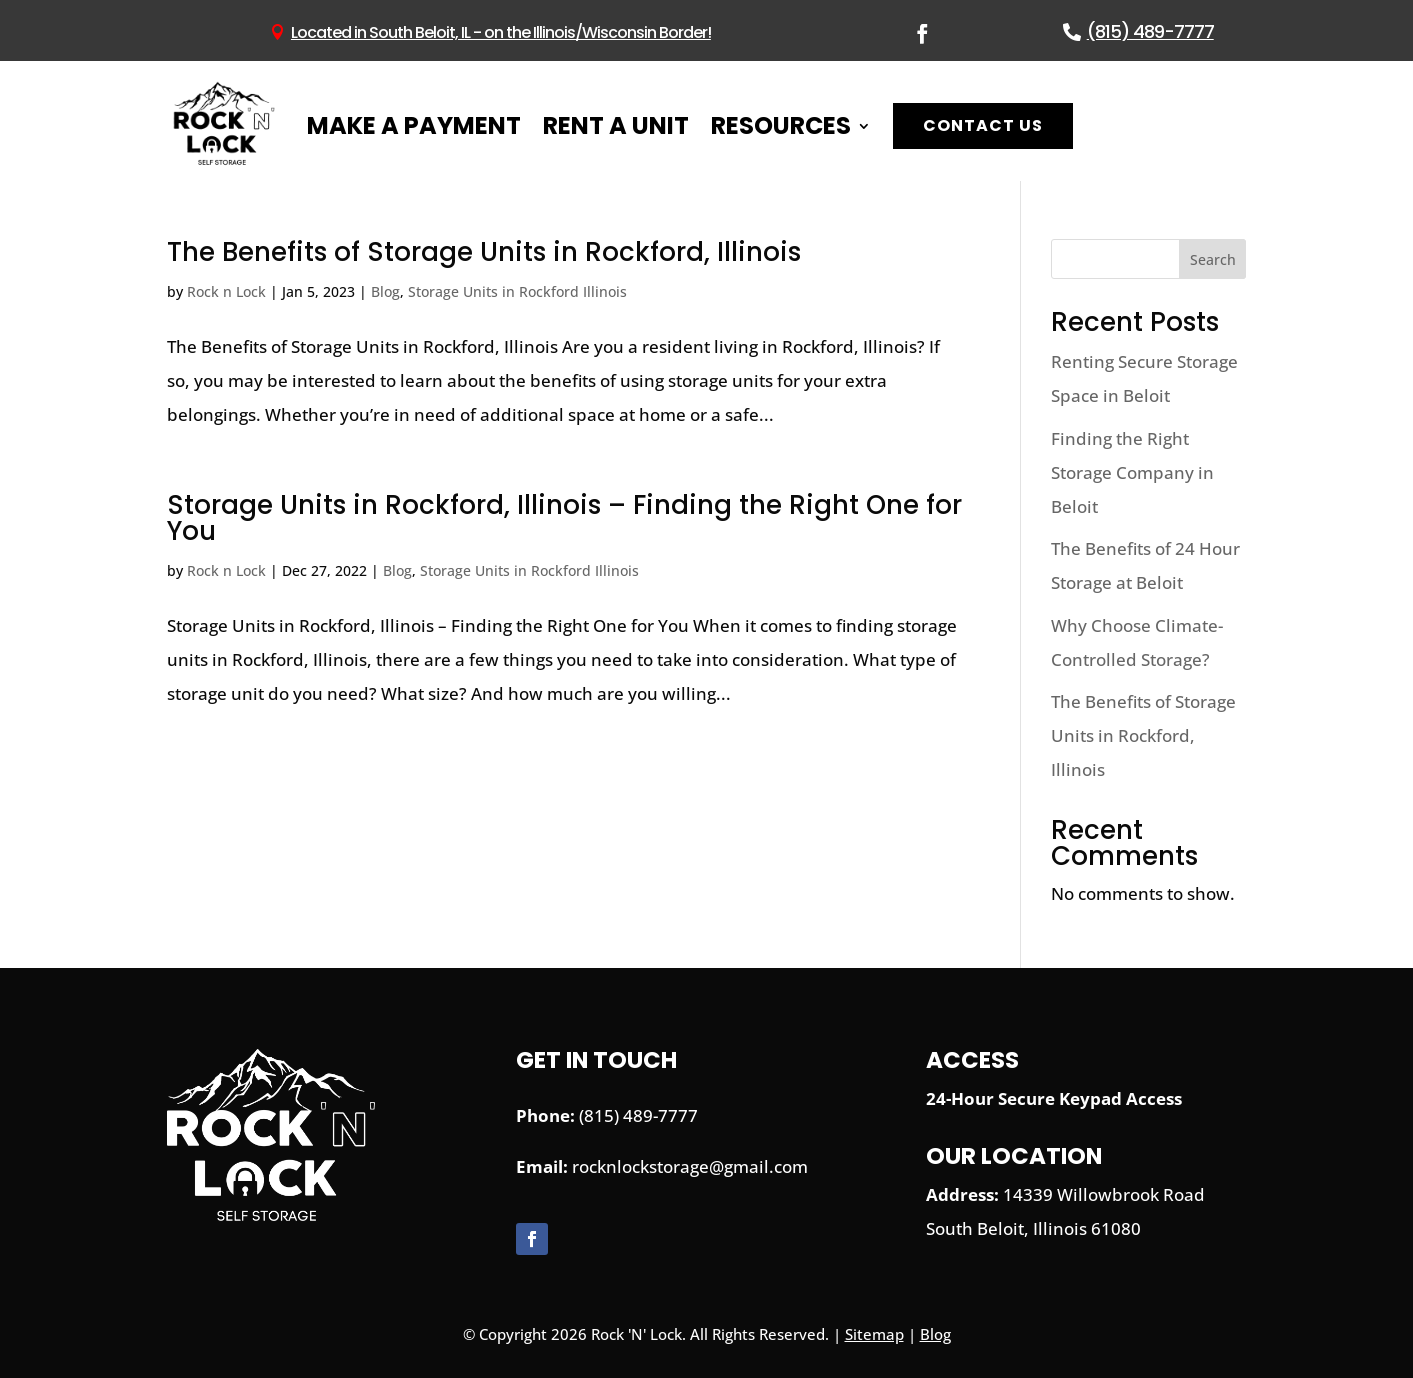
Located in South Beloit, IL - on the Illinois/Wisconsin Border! (501, 32)
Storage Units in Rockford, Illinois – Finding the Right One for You (564, 518)
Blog (385, 291)
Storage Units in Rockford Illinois (517, 291)
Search (1213, 259)
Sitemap (874, 1334)
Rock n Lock (226, 291)
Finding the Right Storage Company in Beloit (1132, 472)
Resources (781, 125)
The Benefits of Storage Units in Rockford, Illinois (484, 252)
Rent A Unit (616, 125)
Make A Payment (414, 125)
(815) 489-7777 (1150, 31)
